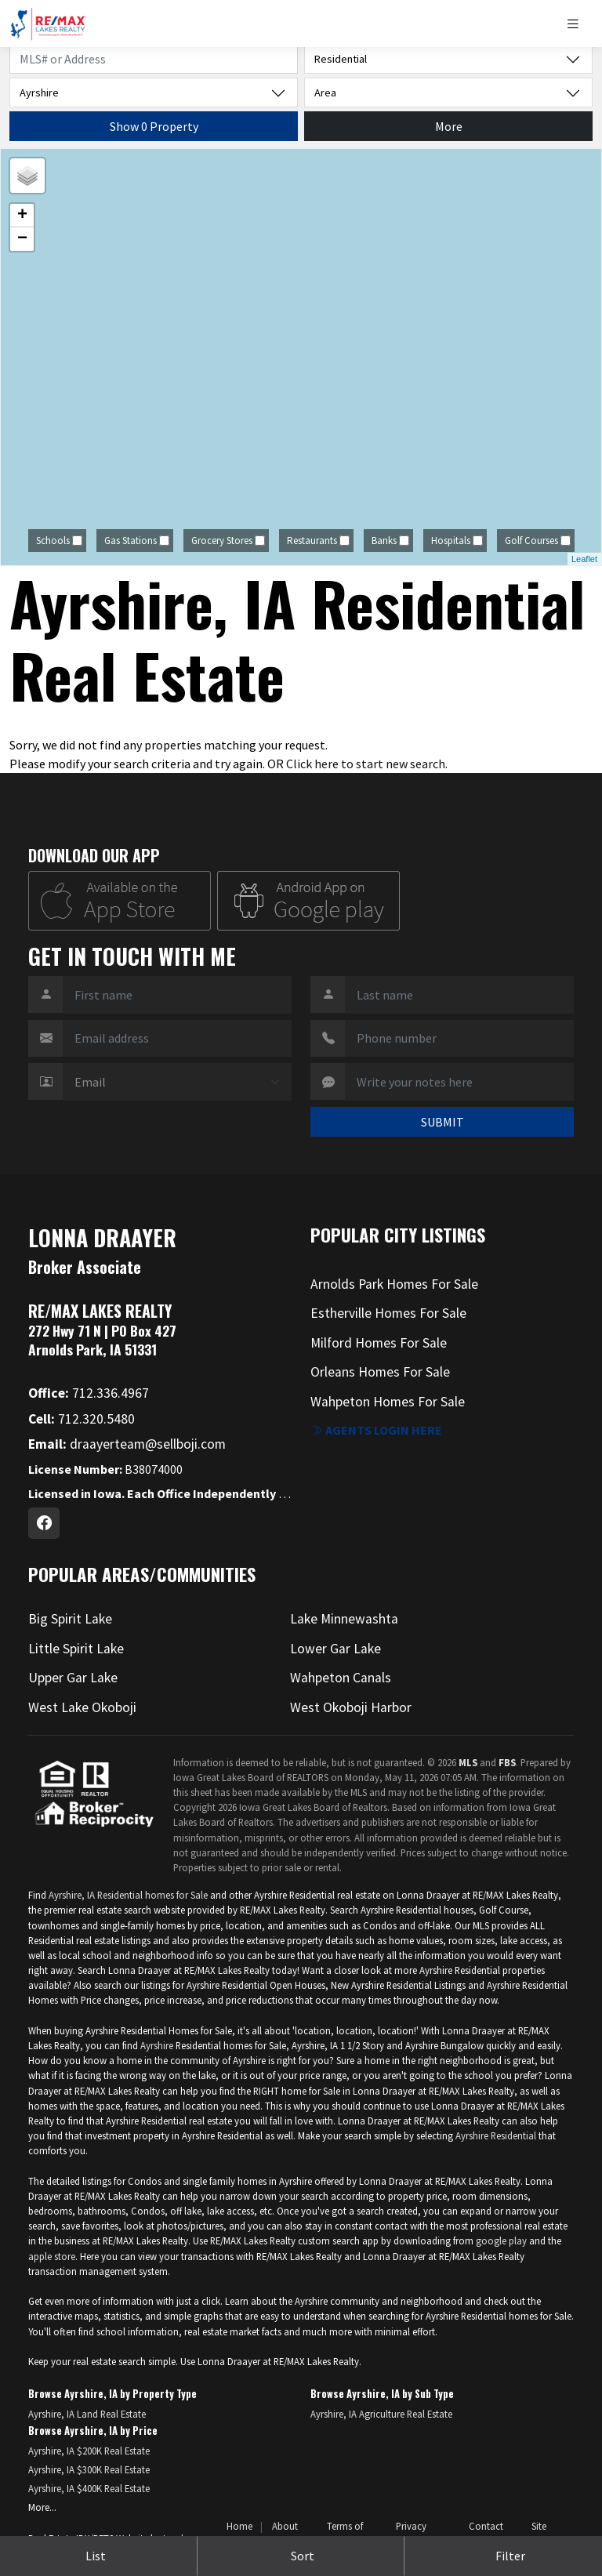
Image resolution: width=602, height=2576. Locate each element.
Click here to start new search (365, 763)
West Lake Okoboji (82, 1707)
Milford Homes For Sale (378, 1342)
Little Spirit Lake (76, 1648)
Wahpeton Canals (340, 1677)
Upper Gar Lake (73, 1677)
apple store (51, 2256)
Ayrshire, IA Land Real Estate (87, 2413)
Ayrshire (156, 2045)
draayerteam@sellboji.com (127, 1444)
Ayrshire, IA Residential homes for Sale (128, 1894)
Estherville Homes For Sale (388, 1313)
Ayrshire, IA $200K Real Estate (89, 2450)
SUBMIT (442, 1122)
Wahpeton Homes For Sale (387, 1401)
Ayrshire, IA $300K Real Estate (89, 2469)
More (448, 126)
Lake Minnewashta (344, 1618)
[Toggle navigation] (579, 24)
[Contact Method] (177, 1082)
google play (501, 2240)
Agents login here (376, 1430)
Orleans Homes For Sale (380, 1372)
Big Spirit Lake (70, 1618)
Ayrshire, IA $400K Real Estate (89, 2488)
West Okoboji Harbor (351, 1707)
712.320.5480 (81, 1419)
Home (239, 2526)
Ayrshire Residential (495, 2135)
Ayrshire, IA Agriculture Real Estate (381, 2413)
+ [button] (22, 215)
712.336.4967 (88, 1393)
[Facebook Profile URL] (44, 1523)
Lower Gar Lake (335, 1648)
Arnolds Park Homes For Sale (394, 1284)
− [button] (22, 239)
